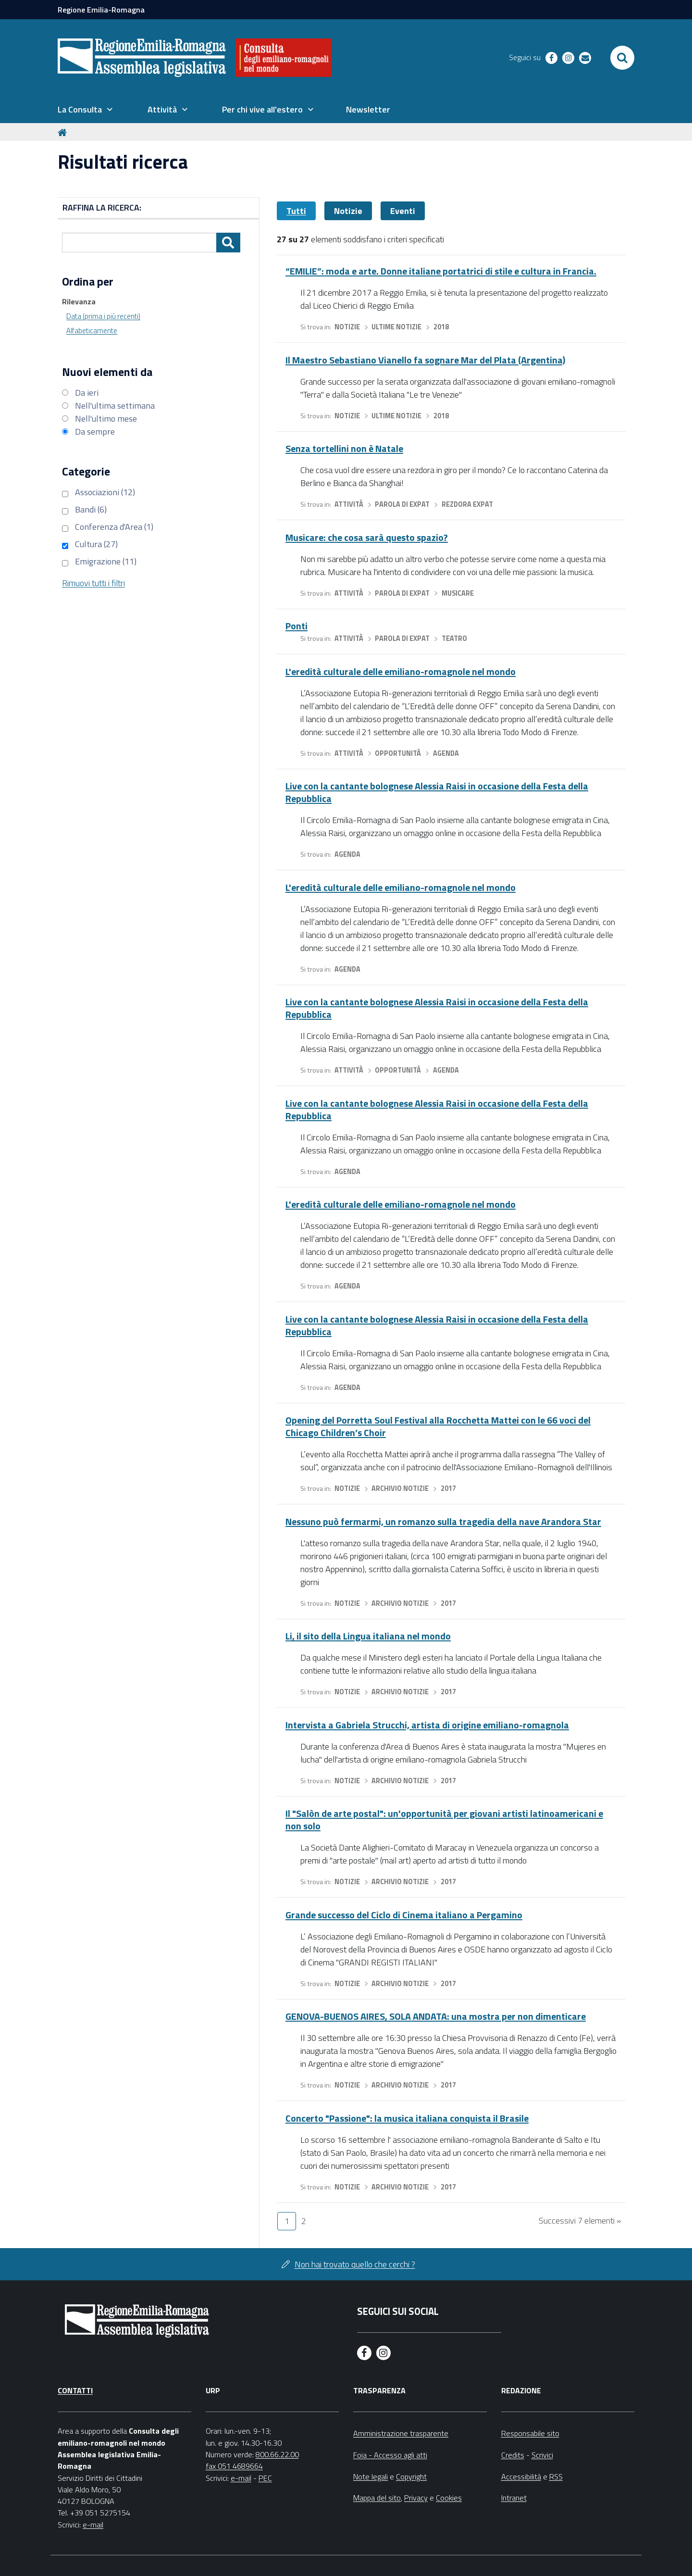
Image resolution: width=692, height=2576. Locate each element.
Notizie (348, 210)
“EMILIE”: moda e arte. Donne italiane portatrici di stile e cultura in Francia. (440, 270)
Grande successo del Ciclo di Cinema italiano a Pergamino (403, 1914)
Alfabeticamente (91, 330)
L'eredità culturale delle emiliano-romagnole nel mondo (400, 671)
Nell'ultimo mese (106, 418)
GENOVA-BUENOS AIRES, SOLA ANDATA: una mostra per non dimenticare (435, 2016)
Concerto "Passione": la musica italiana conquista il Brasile (407, 2118)
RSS (556, 2476)
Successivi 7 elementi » (580, 2220)
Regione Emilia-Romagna (101, 9)
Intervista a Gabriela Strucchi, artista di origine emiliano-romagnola (427, 1724)
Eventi (402, 210)
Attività (348, 504)
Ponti (296, 625)
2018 (441, 327)
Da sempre (95, 431)
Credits (512, 2455)
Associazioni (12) (105, 492)
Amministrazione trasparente (400, 2433)
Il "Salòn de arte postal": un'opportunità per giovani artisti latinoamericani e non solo (444, 1819)
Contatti (75, 2390)
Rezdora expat (467, 504)
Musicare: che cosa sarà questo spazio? (366, 537)
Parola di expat (402, 504)
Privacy (416, 2497)
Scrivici (542, 2455)
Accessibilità (521, 2476)
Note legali (370, 2476)
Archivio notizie (400, 1488)
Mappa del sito (377, 2497)
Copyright (411, 2476)
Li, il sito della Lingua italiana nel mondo (368, 1635)
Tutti (296, 210)
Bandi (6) (91, 509)
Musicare (458, 593)
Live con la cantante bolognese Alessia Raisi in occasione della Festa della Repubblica (436, 792)
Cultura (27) (96, 544)
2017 (448, 1488)
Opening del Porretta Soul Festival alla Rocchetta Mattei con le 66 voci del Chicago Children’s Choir (438, 1426)
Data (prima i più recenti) (103, 316)
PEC (265, 2478)
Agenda (446, 753)
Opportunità (398, 753)
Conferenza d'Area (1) (114, 526)
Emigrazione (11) (105, 561)
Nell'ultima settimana (115, 405)
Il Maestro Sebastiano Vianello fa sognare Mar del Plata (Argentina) (425, 359)
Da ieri (87, 392)
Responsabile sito (530, 2433)
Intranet (514, 2497)
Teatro (454, 638)
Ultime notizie (396, 327)
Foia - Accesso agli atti (390, 2455)
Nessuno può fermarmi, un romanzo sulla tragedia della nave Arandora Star (443, 1521)
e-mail (93, 2524)
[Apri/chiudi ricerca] (622, 58)
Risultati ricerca (123, 162)
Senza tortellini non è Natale (344, 448)
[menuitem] (85, 109)
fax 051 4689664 (234, 2466)
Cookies (449, 2497)
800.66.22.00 (277, 2454)
